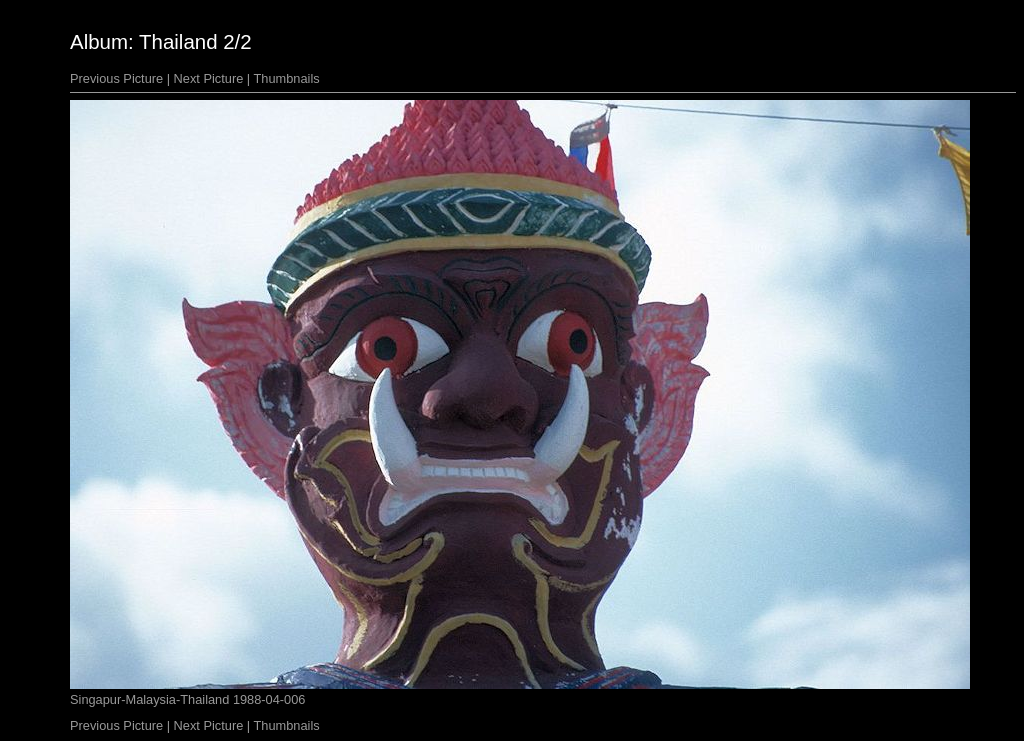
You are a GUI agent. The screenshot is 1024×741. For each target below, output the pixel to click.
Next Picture (209, 78)
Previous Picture (116, 78)
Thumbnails (287, 78)
